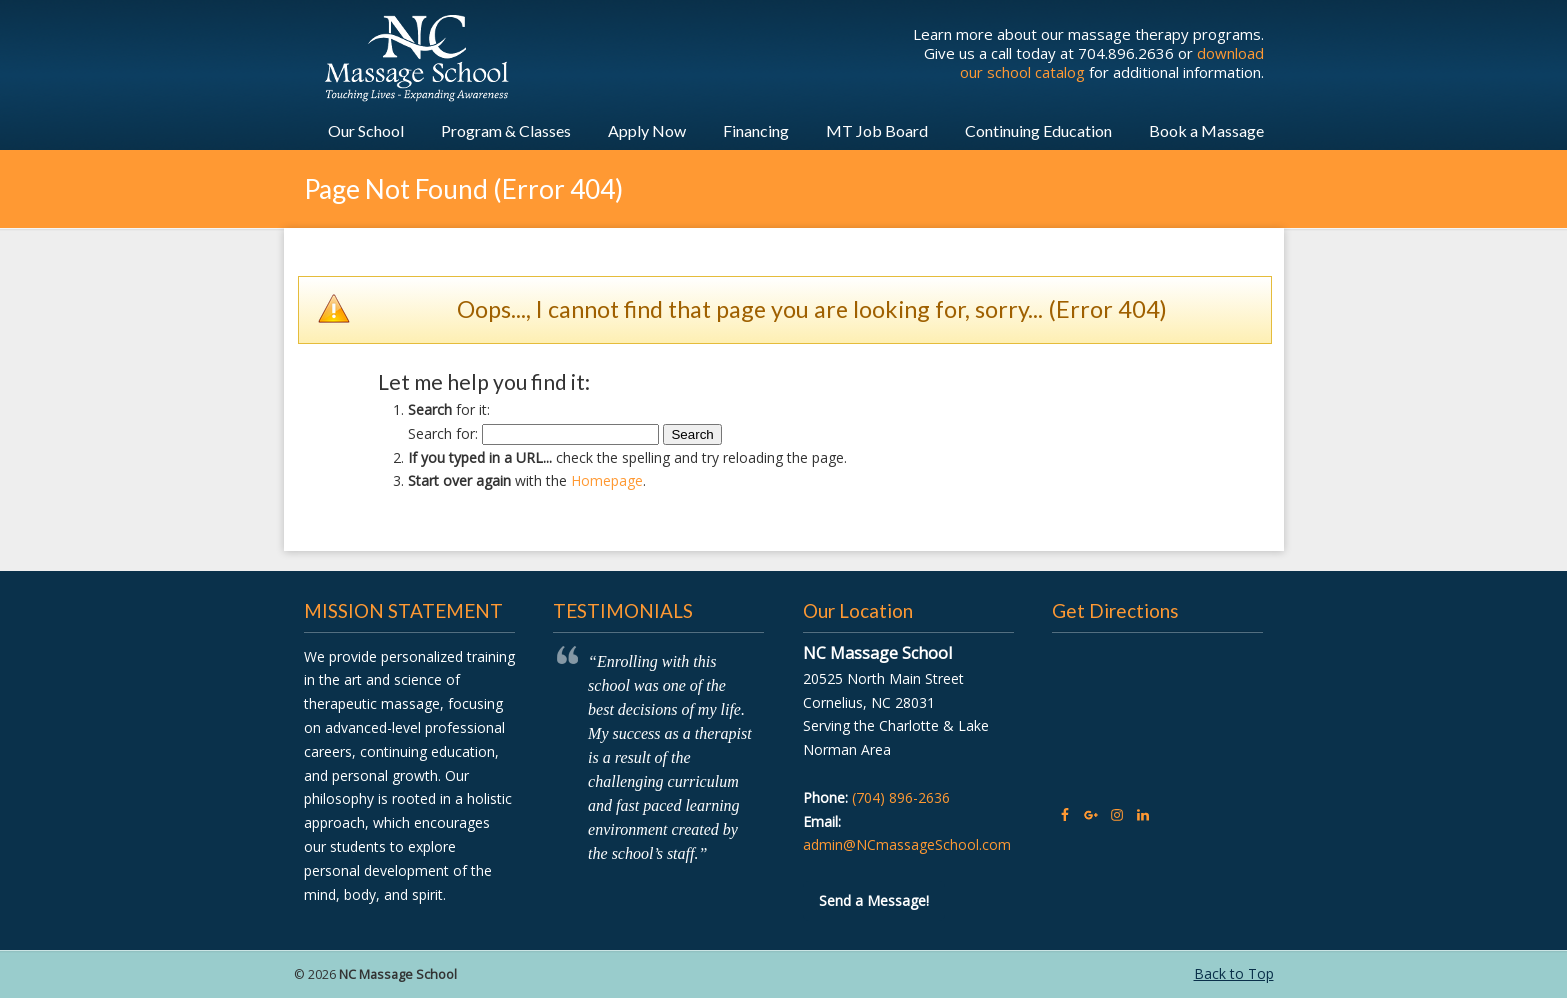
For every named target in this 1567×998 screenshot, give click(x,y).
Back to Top (1234, 973)
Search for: (443, 433)
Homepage (607, 480)
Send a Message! (874, 900)
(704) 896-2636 (901, 797)
